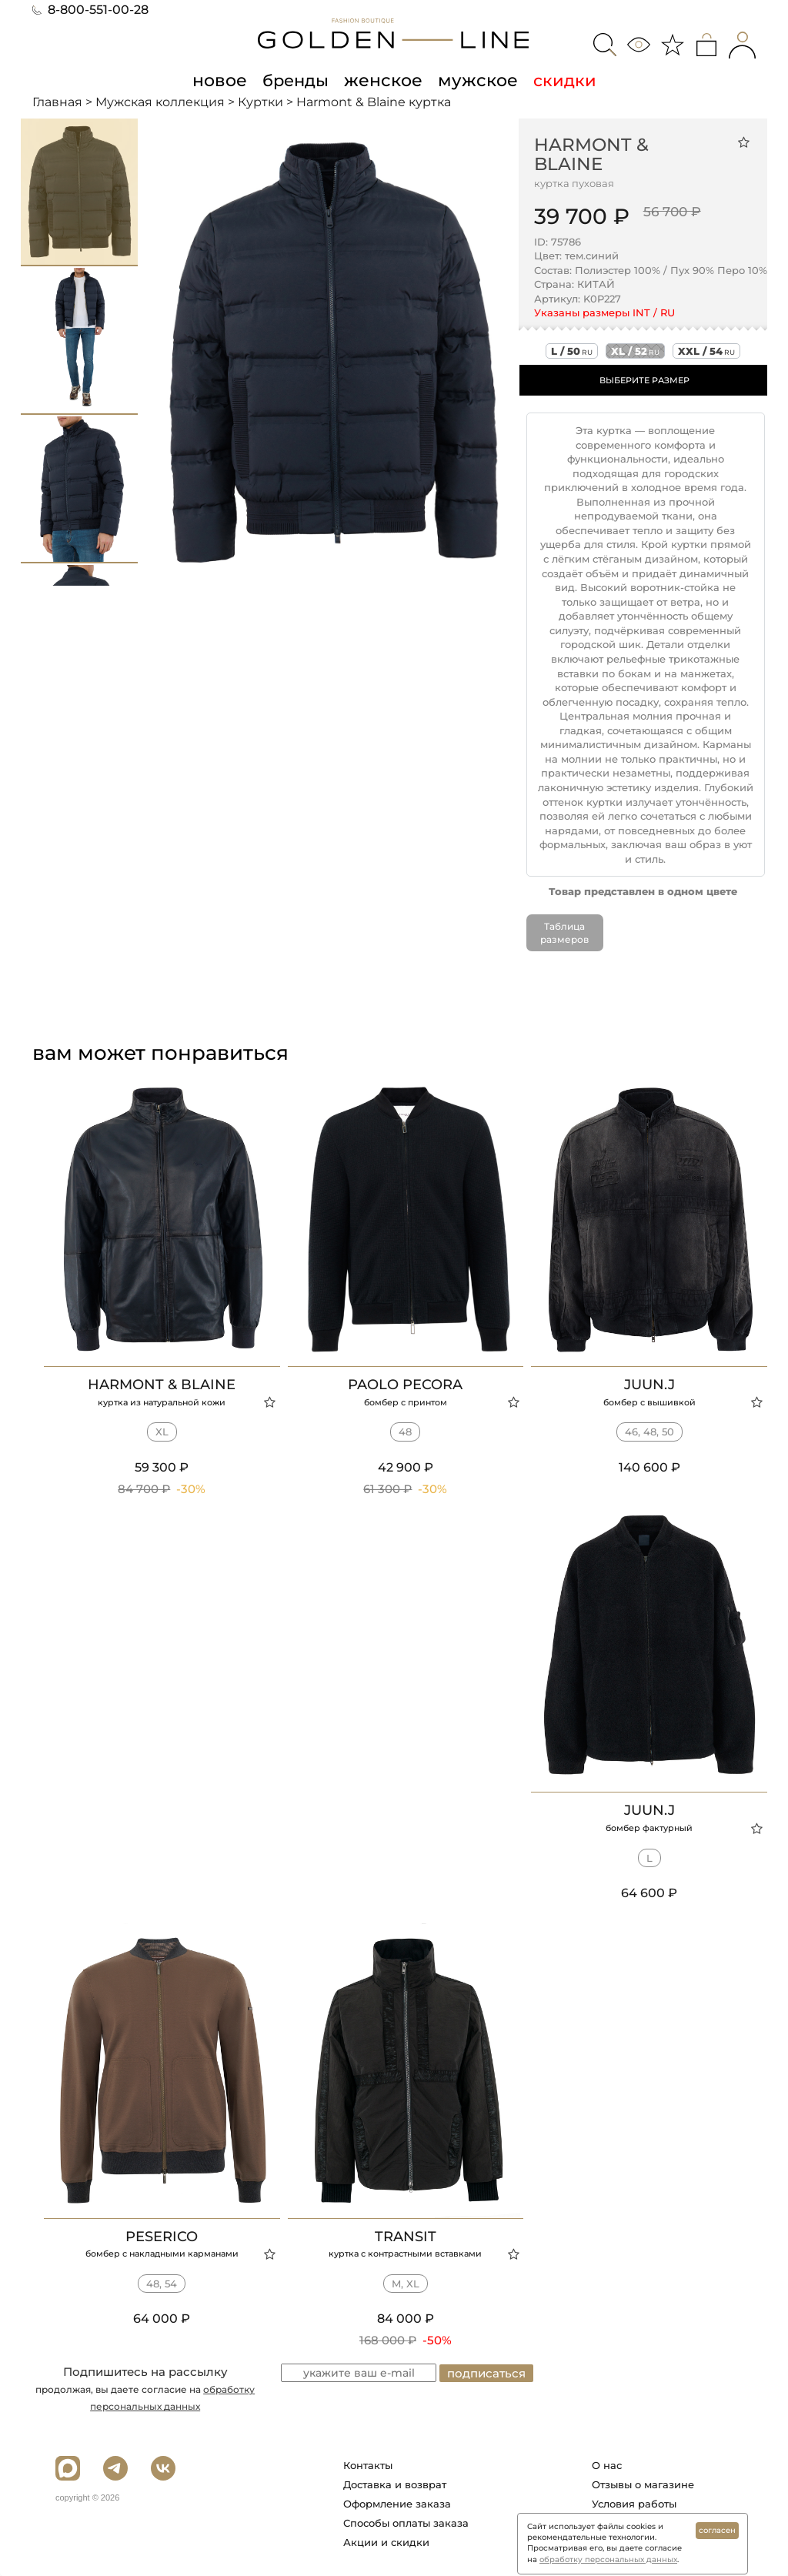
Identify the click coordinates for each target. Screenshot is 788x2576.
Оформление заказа (397, 2503)
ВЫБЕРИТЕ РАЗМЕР (644, 380)
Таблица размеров (564, 932)
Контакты (367, 2465)
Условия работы (634, 2503)
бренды (298, 80)
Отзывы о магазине (643, 2484)
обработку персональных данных (608, 2559)
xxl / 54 (706, 351)
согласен (717, 2530)
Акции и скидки (386, 2542)
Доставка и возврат (394, 2484)
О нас (607, 2465)
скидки (557, 80)
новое (224, 80)
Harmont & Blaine (591, 154)
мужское (473, 80)
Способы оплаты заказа (406, 2523)
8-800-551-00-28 (90, 9)
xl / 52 (635, 351)
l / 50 (572, 351)
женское (383, 80)
